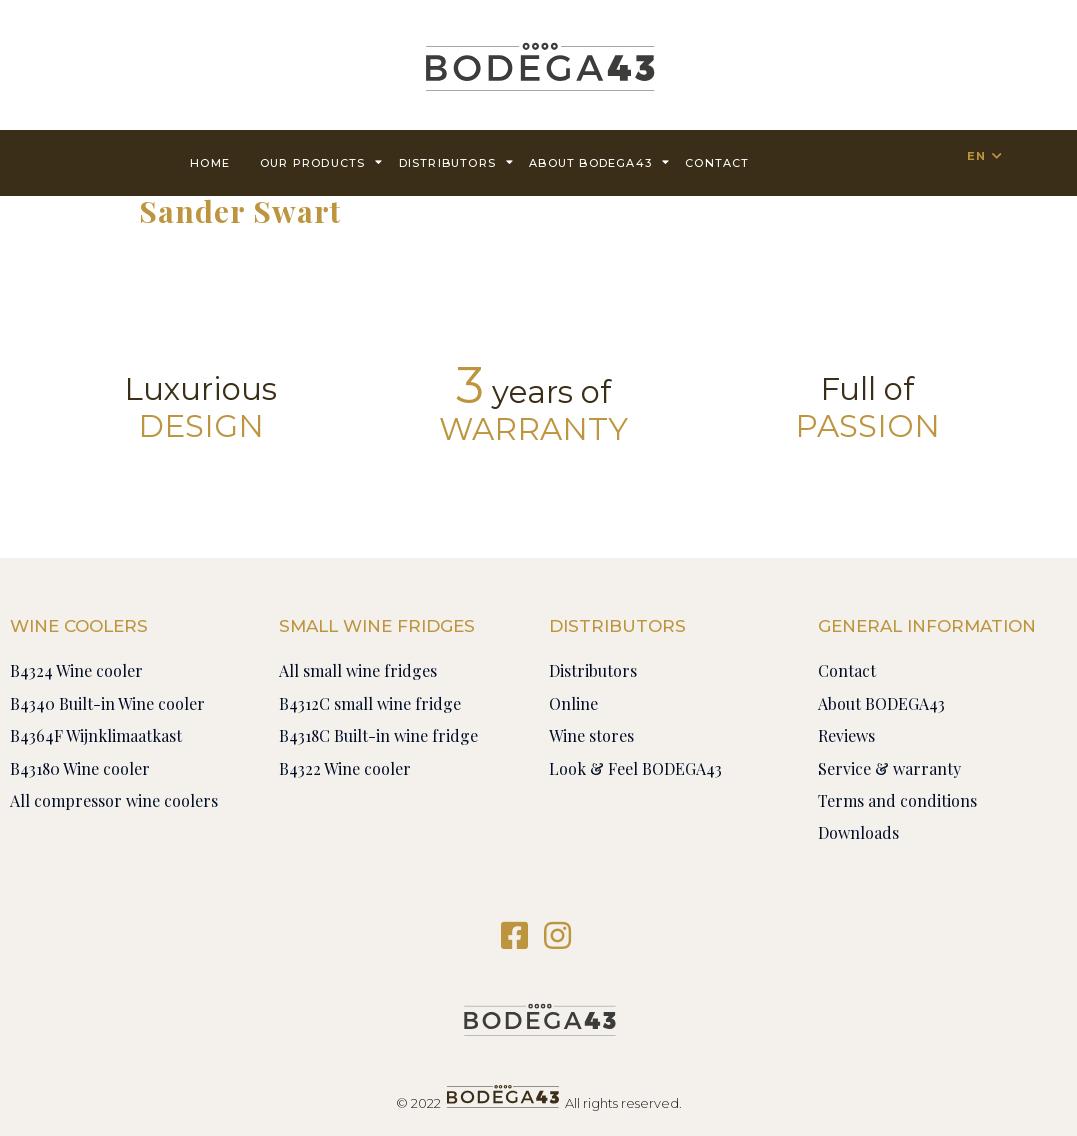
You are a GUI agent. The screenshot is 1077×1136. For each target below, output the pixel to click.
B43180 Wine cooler (80, 768)
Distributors (457, 161)
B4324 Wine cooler (76, 670)
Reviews (846, 735)
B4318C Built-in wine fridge (378, 735)
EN (976, 156)
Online (573, 703)
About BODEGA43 (599, 161)
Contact (847, 670)
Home (210, 163)
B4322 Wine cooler (345, 768)
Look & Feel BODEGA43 (635, 768)
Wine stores (591, 735)
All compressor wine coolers (114, 800)
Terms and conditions (897, 800)
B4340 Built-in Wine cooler (107, 703)
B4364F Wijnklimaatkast (96, 735)
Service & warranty (889, 768)
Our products (322, 161)
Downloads (858, 832)
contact (717, 163)
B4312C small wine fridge (370, 703)
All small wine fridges (358, 670)
